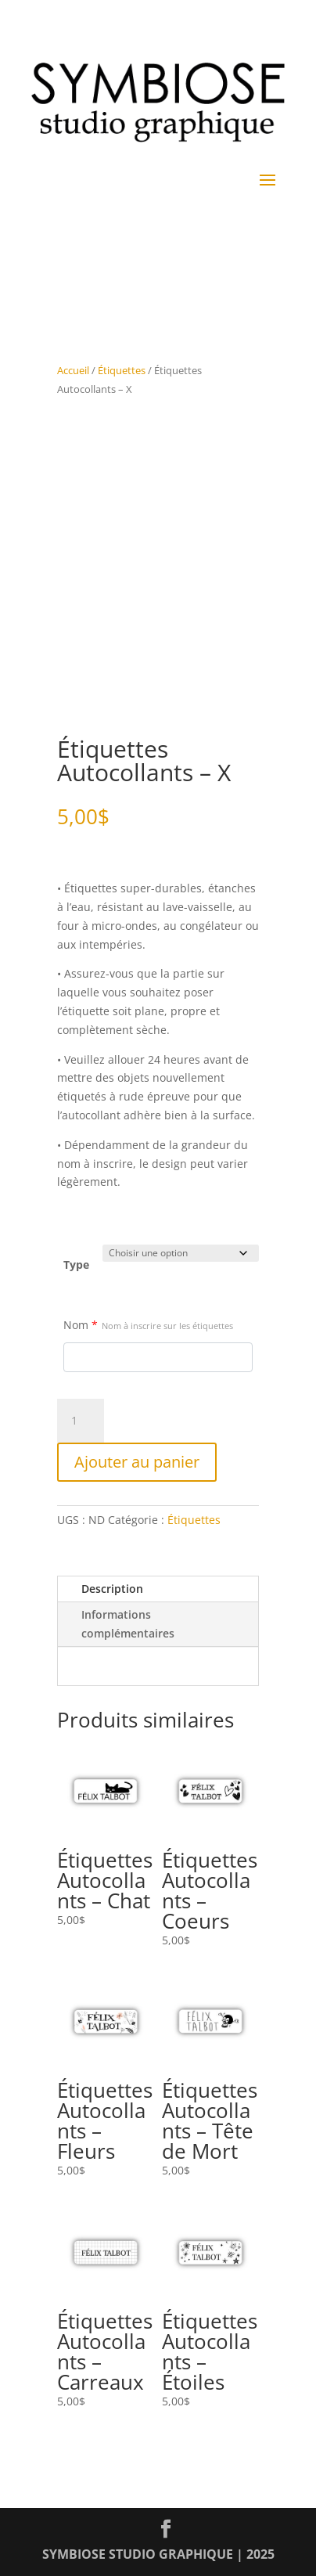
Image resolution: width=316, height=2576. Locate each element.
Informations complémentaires (127, 1624)
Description (112, 1588)
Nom (148, 1324)
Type (76, 1264)
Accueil (73, 370)
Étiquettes (121, 370)
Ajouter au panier (136, 1461)
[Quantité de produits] (80, 1421)
